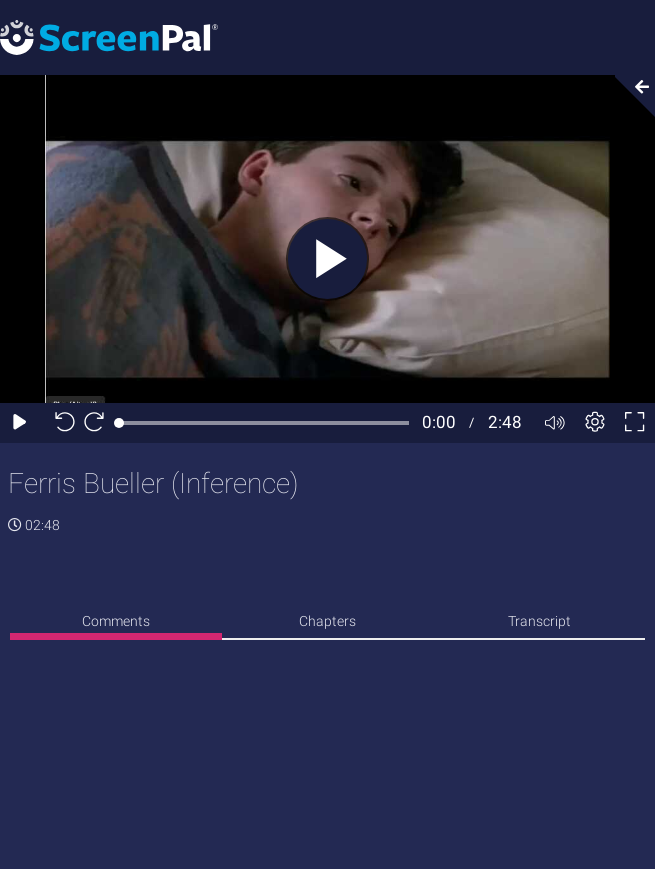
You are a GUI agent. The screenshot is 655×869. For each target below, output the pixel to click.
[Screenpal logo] (109, 36)
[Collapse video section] (629, 96)
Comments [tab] (116, 621)
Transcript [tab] (539, 621)
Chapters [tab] (327, 621)
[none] (116, 624)
